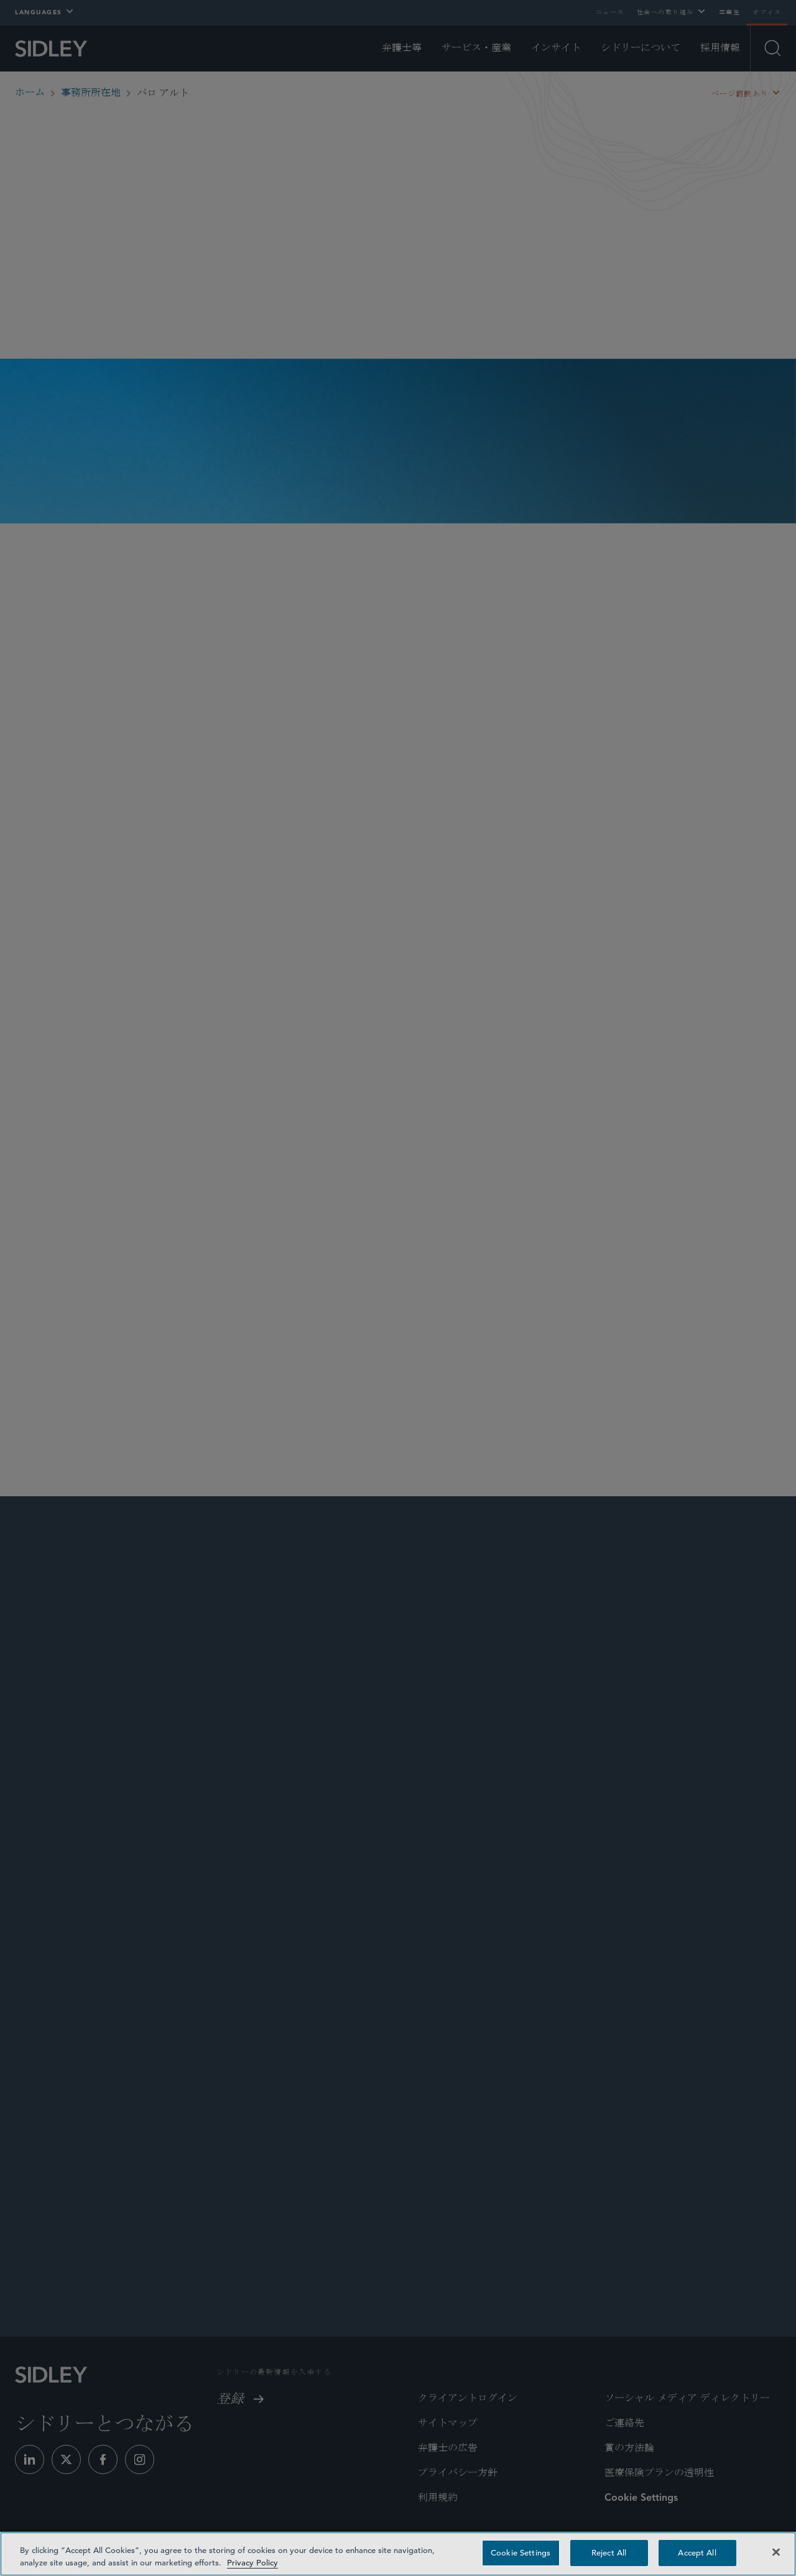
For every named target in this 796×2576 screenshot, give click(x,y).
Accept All (697, 2552)
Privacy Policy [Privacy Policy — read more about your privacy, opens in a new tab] (252, 2562)
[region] (398, 2554)
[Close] (776, 2551)
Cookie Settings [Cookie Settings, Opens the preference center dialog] (520, 2552)
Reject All (608, 2552)
